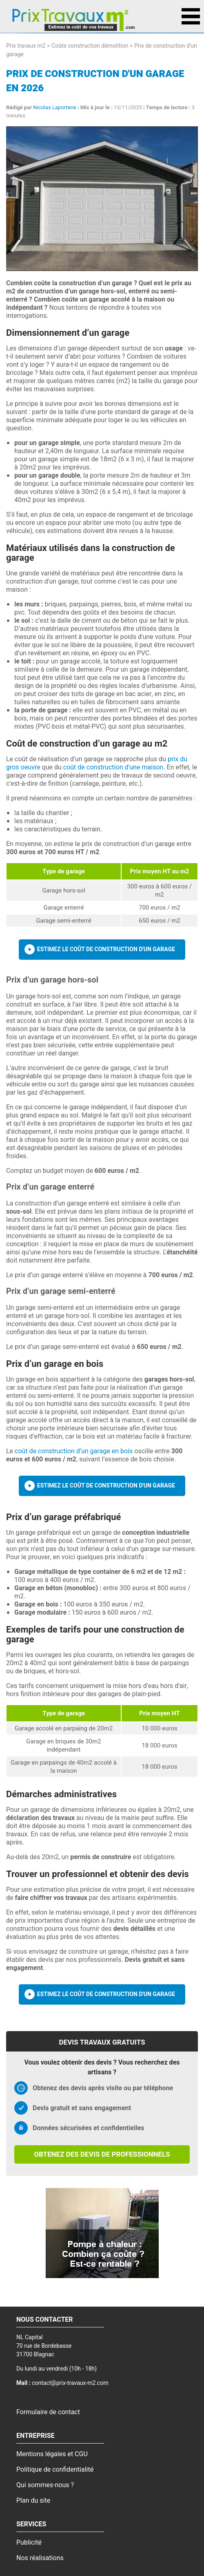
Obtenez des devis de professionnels (102, 2154)
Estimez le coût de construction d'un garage (106, 949)
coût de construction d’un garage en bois (74, 1451)
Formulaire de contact (48, 2412)
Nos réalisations (40, 2558)
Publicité (29, 2542)
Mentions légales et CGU (52, 2454)
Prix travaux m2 (26, 46)
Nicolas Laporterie (54, 107)
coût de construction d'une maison (113, 767)
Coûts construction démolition (89, 46)
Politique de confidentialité (54, 2470)
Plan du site (33, 2500)
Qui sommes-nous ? (45, 2485)
